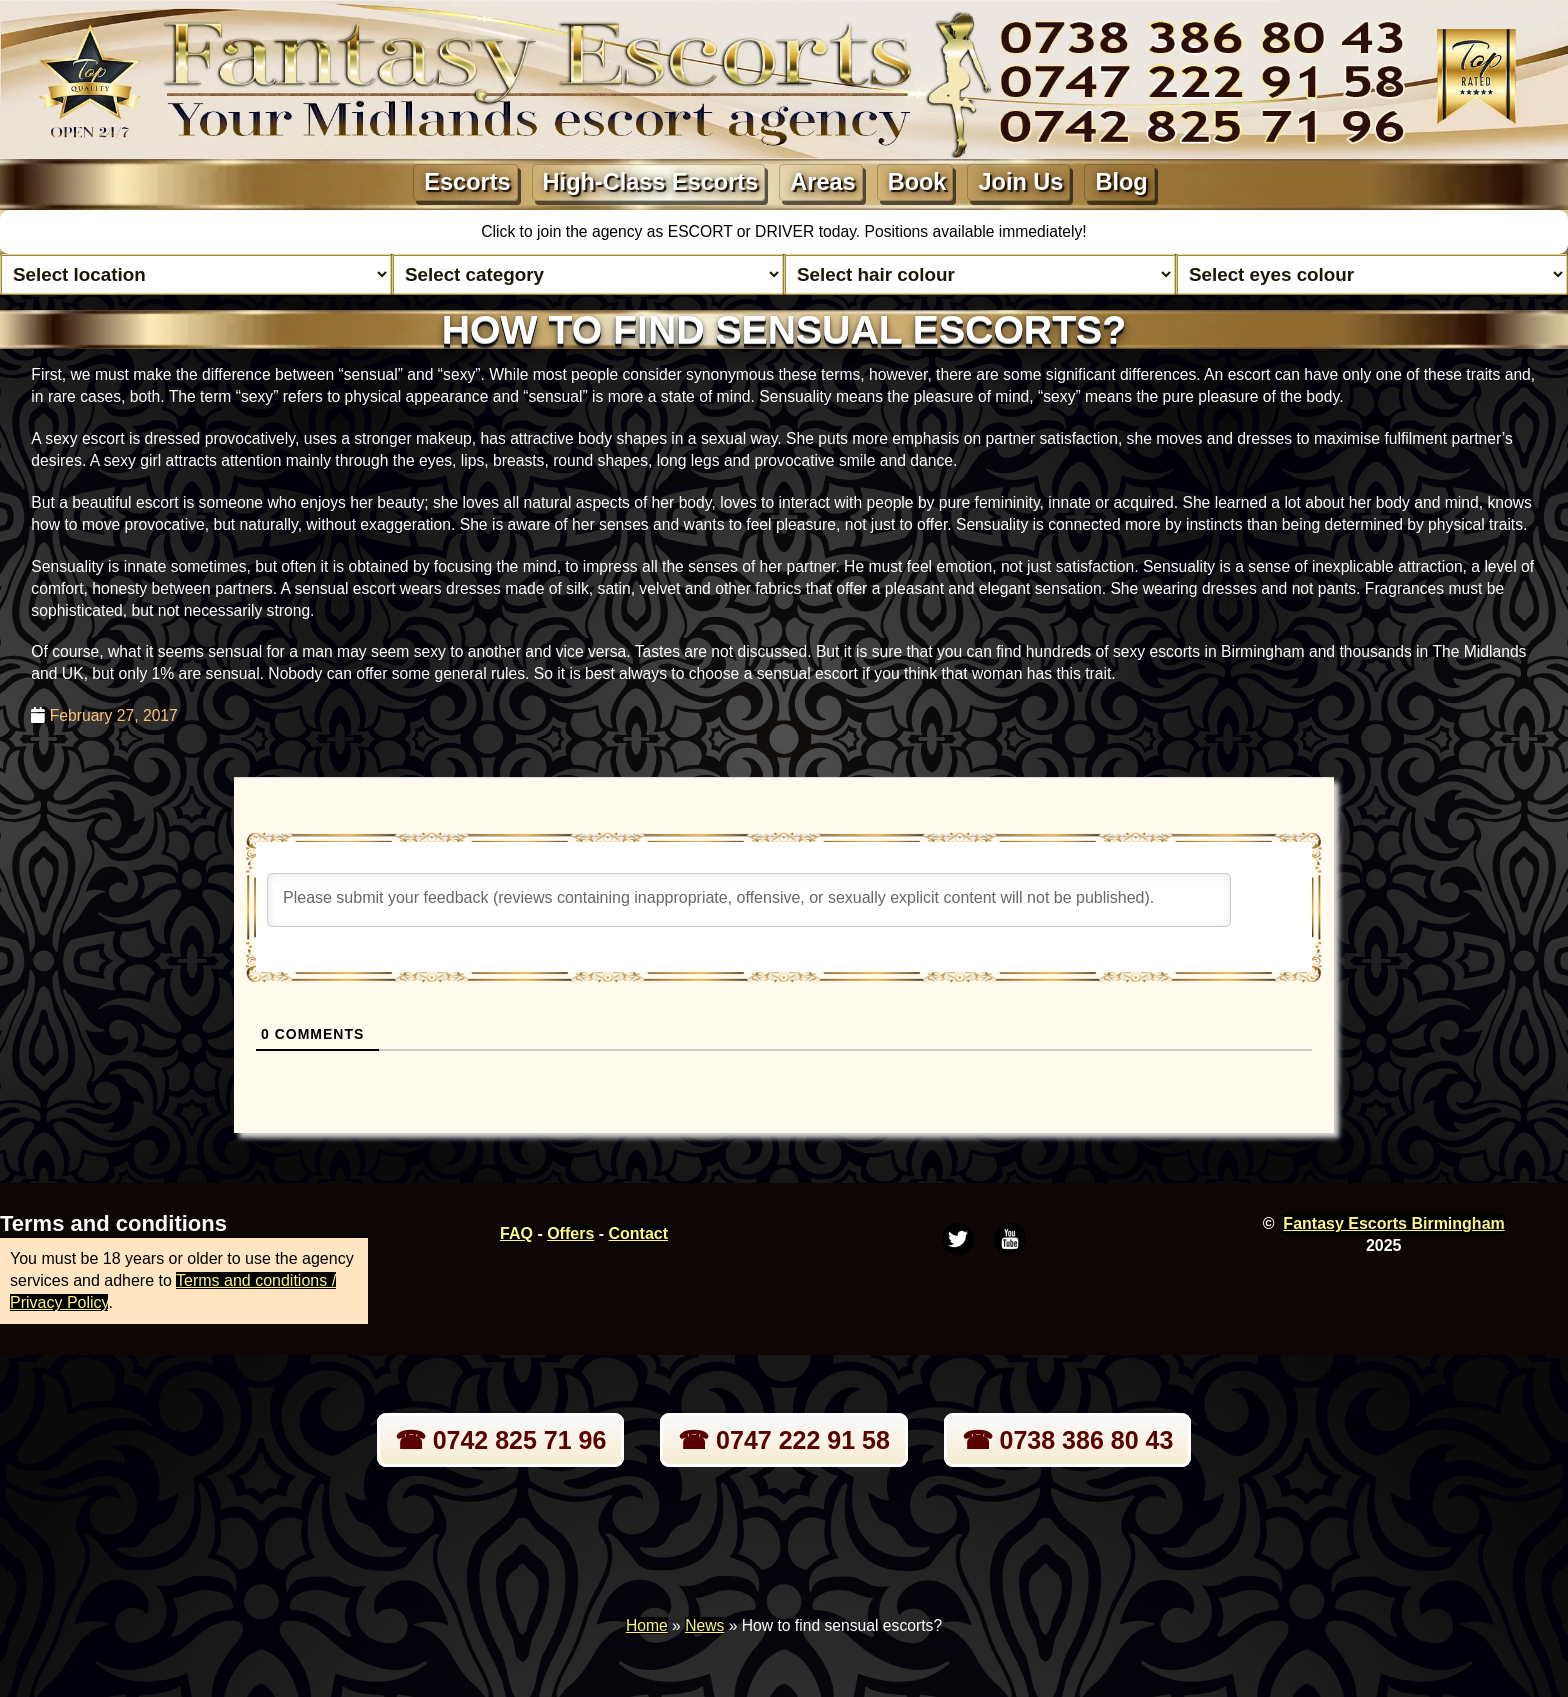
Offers (570, 1233)
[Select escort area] (196, 274)
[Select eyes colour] (1372, 274)
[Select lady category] (588, 274)
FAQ (516, 1233)
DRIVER (787, 231)
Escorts (467, 182)
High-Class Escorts (651, 182)
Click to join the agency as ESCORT (609, 231)
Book (917, 182)
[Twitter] (958, 1239)
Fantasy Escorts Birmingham (1393, 1223)
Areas (822, 182)
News (704, 1625)
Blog (1121, 182)
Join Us (1020, 182)
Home (647, 1625)
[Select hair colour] (980, 274)
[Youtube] (1010, 1239)
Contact (639, 1233)
